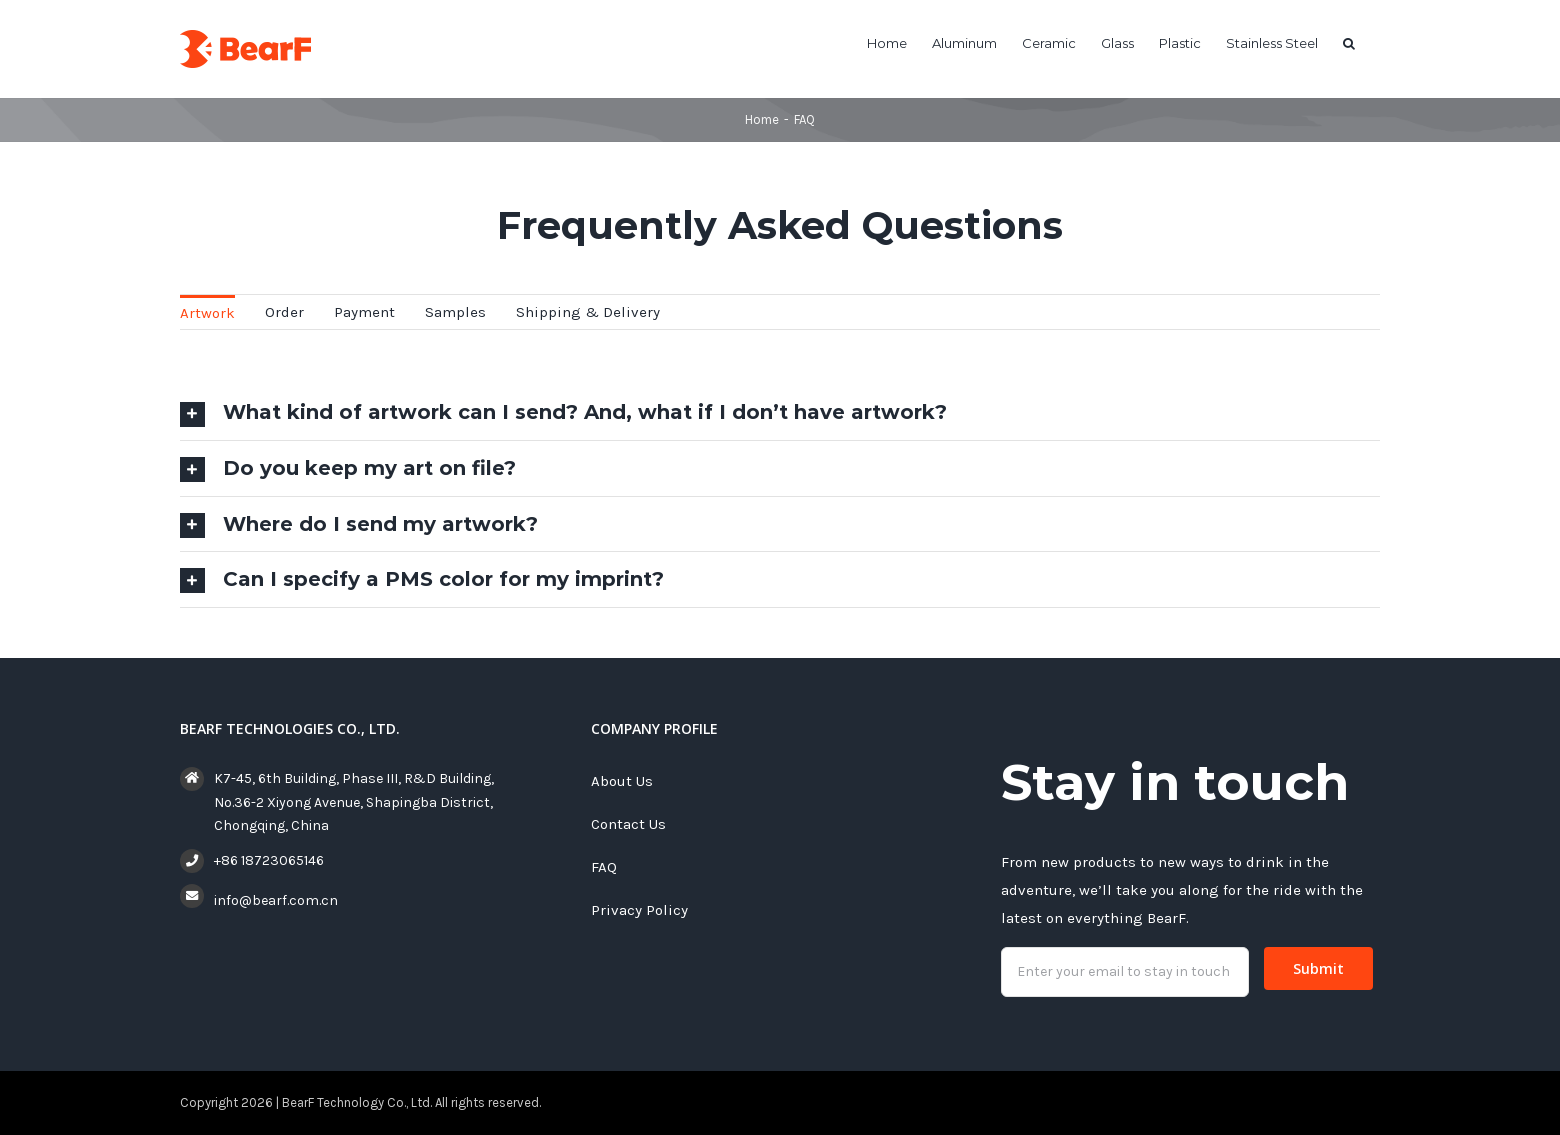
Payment (364, 312)
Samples (455, 312)
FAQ (604, 867)
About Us (622, 781)
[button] (1349, 42)
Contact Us (628, 824)
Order (284, 312)
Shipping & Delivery (588, 312)
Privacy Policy (639, 910)
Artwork (207, 313)
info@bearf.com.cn (276, 900)
